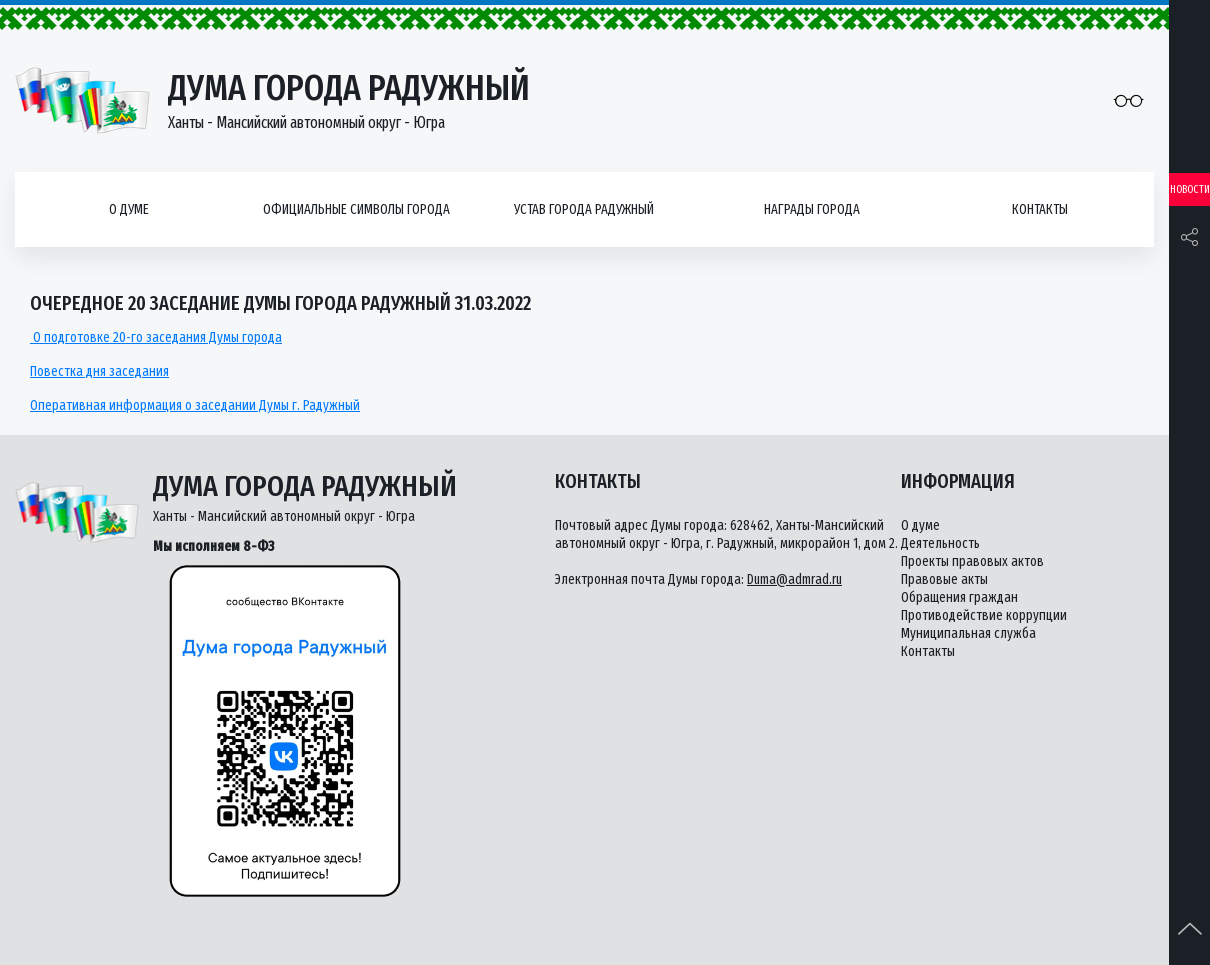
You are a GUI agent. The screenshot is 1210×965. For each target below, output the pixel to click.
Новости (1190, 189)
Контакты (1040, 209)
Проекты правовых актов (972, 561)
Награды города (812, 209)
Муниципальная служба (968, 633)
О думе (129, 209)
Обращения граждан (959, 597)
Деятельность (940, 543)
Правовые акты (944, 579)
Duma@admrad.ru (794, 579)
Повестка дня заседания (99, 371)
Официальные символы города (356, 209)
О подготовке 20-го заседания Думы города (156, 337)
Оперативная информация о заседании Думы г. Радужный (195, 405)
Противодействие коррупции (984, 615)
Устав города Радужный (584, 209)
